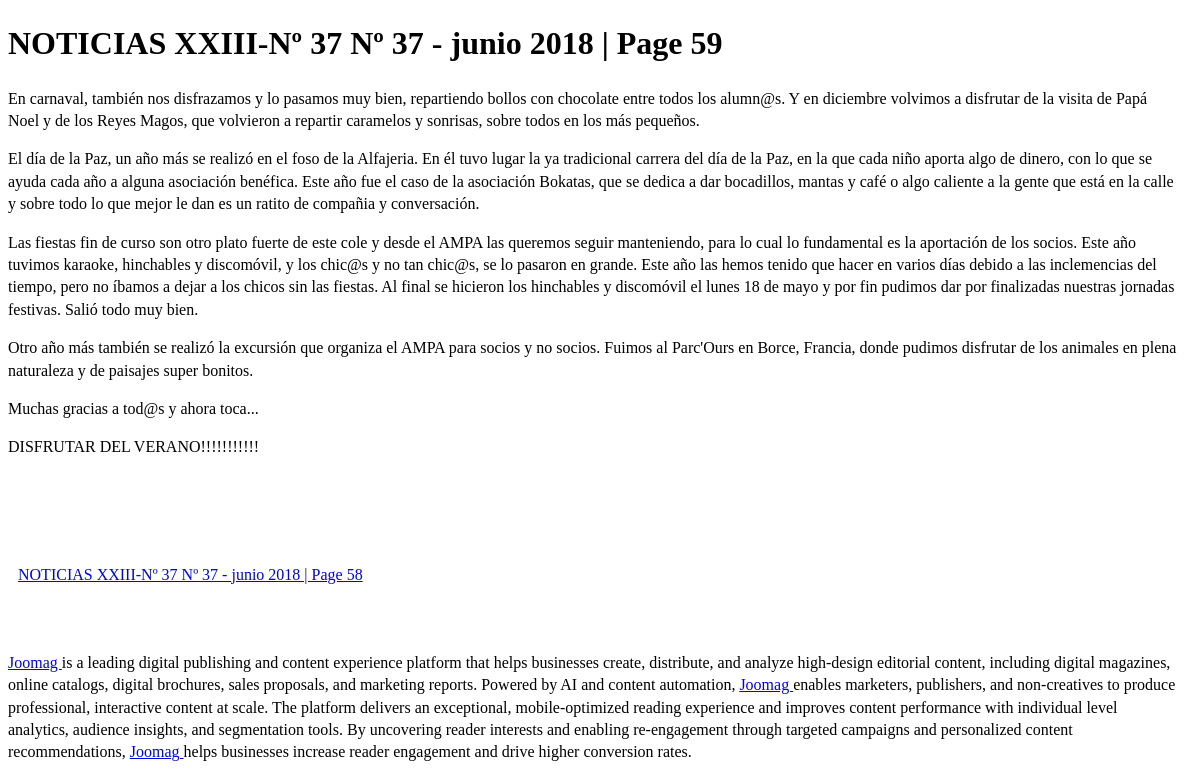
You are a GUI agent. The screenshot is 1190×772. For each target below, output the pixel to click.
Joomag (35, 662)
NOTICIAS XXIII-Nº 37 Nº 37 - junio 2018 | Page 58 (190, 574)
